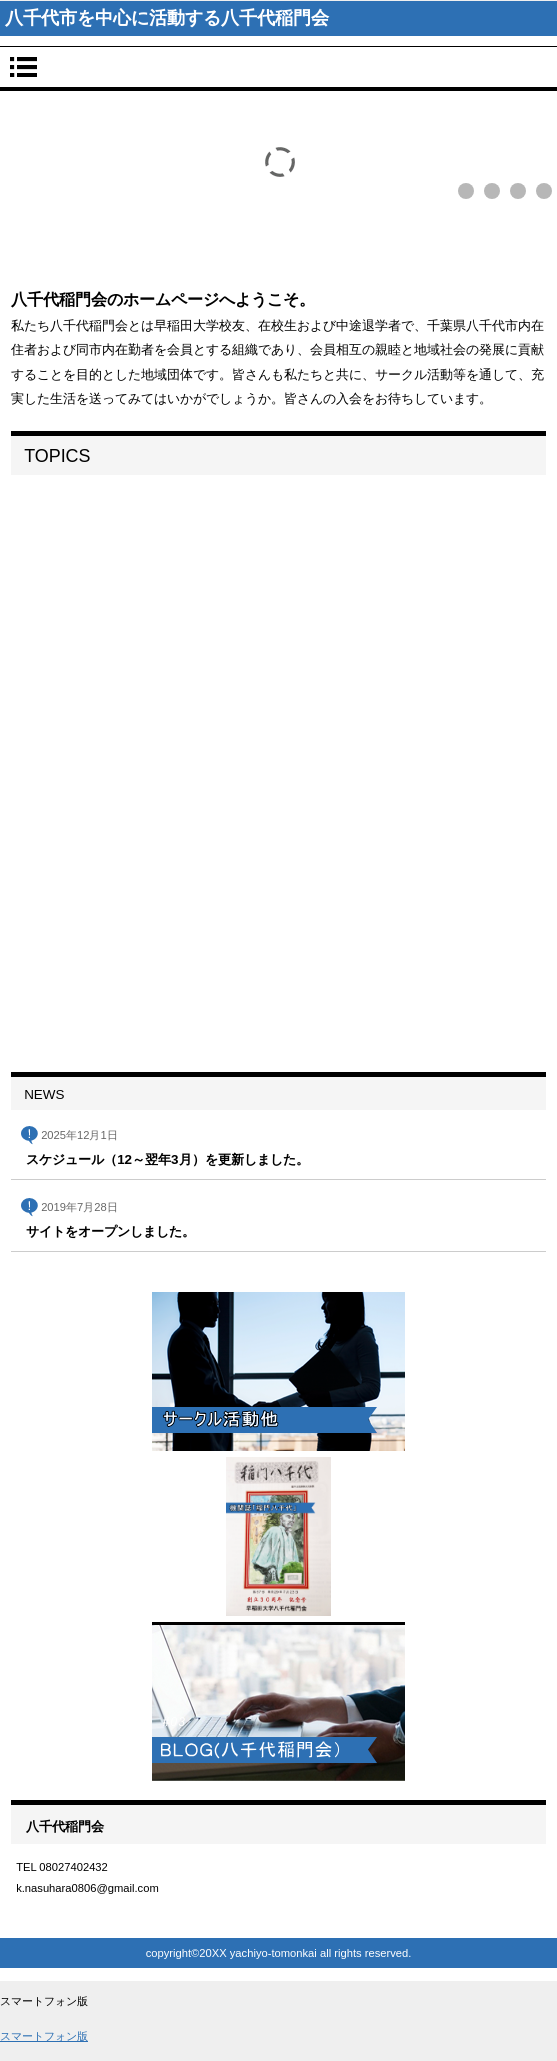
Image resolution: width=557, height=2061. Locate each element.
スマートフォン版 (44, 2036)
